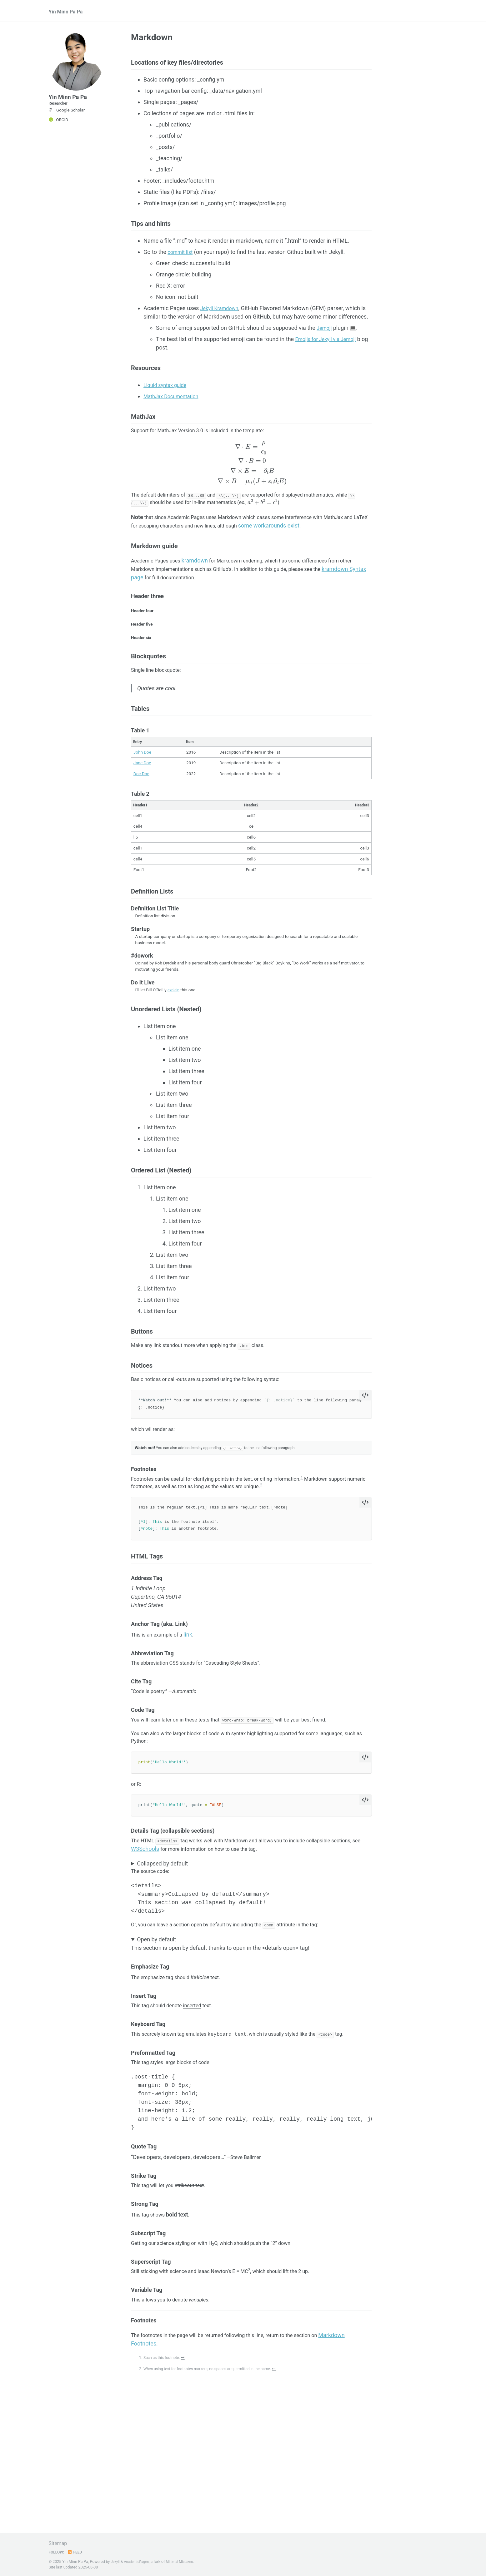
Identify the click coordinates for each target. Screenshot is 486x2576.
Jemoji (325, 333)
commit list (182, 258)
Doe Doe (141, 802)
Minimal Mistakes (185, 2561)
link (194, 1690)
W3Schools (179, 1914)
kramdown (201, 580)
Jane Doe (142, 791)
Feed (77, 2551)
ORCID (58, 129)
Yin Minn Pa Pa (68, 12)
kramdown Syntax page (160, 596)
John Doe (142, 780)
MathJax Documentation (174, 405)
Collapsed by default (162, 1929)
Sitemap (59, 2543)
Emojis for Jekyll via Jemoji (329, 345)
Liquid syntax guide (167, 393)
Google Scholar (67, 119)
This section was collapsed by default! (251, 1929)
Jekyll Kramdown (221, 314)
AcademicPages (139, 2561)
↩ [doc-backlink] (187, 2436)
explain (174, 1022)
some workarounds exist (310, 541)
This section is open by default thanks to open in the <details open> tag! (251, 2013)
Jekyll (116, 2561)
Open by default (156, 2009)
